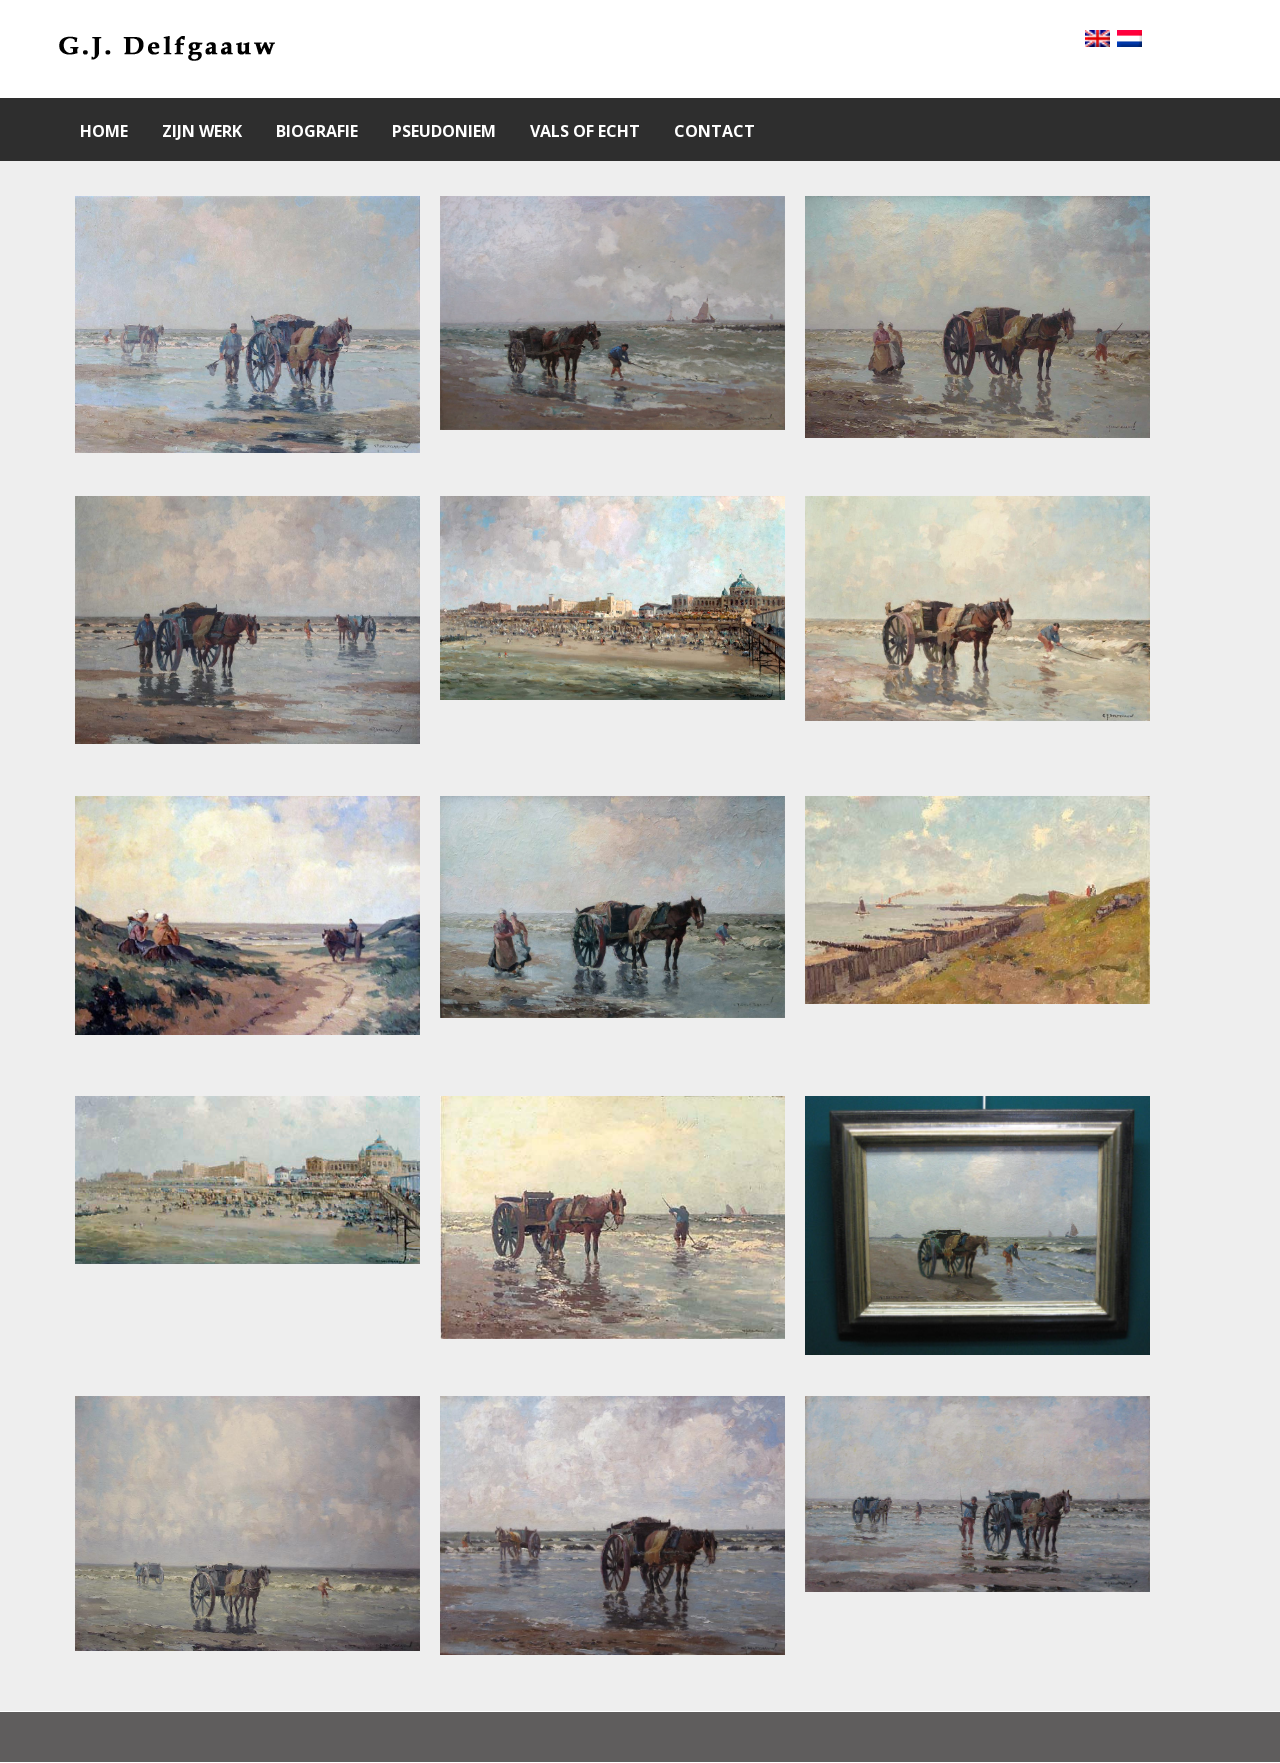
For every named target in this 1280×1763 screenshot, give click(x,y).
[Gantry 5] (166, 49)
